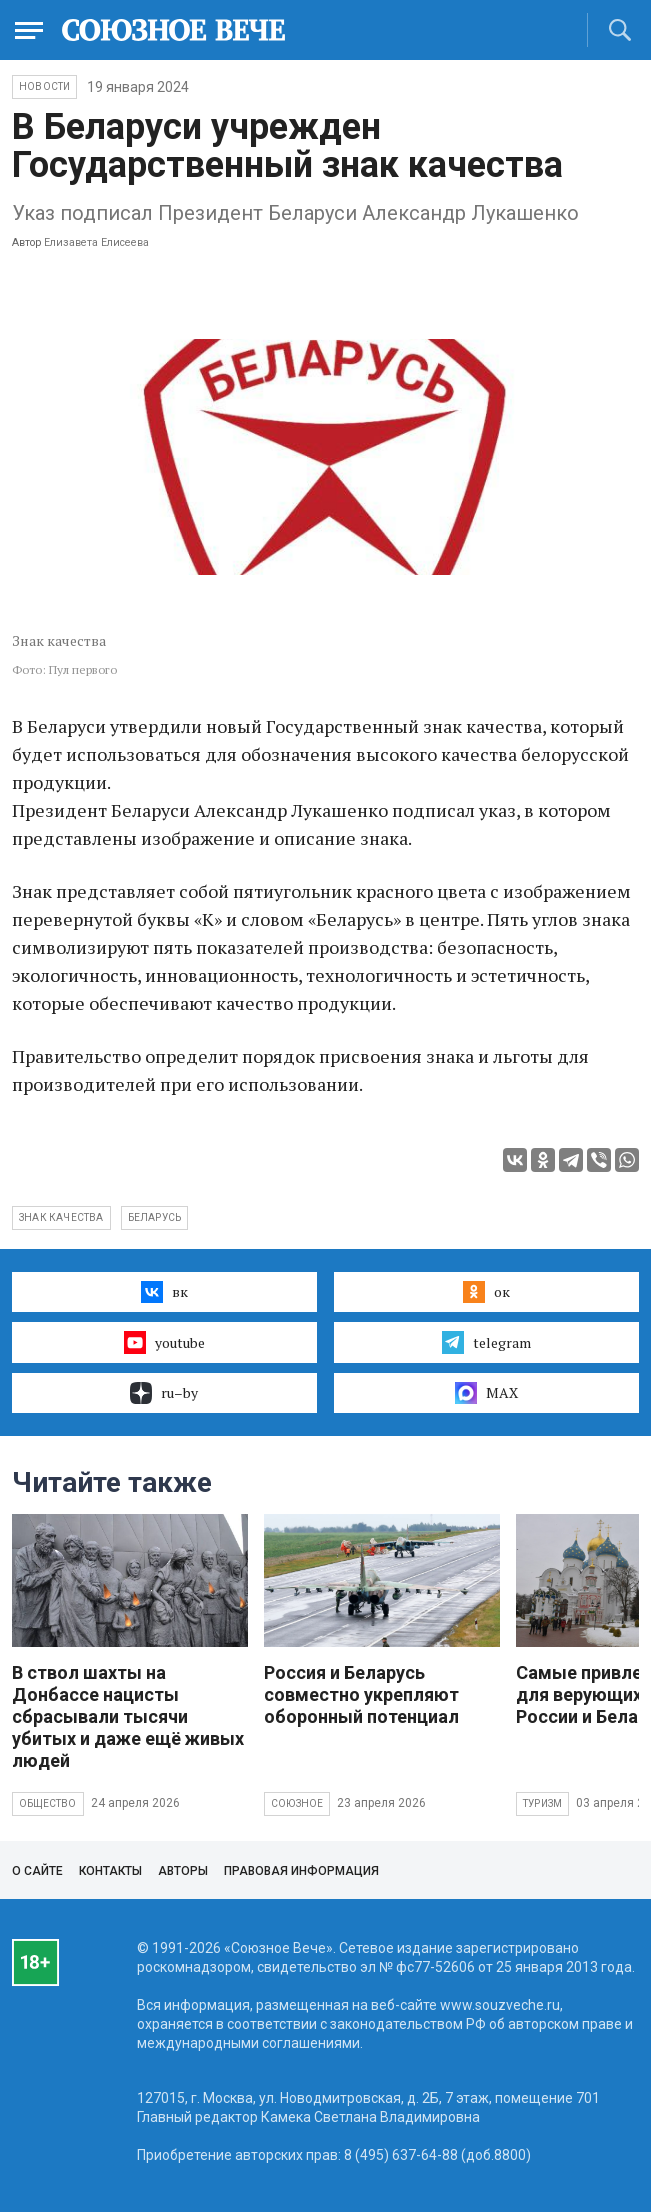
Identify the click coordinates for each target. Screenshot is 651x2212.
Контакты (110, 1871)
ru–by (164, 1393)
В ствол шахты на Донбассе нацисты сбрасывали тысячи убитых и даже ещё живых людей (128, 1716)
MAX (486, 1393)
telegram (486, 1342)
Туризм (542, 1803)
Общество (48, 1803)
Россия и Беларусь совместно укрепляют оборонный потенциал (361, 1694)
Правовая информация (301, 1871)
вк (164, 1292)
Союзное (297, 1803)
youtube (164, 1342)
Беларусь (155, 1217)
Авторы (183, 1871)
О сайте (37, 1871)
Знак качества (61, 1217)
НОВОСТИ (44, 86)
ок (486, 1292)
